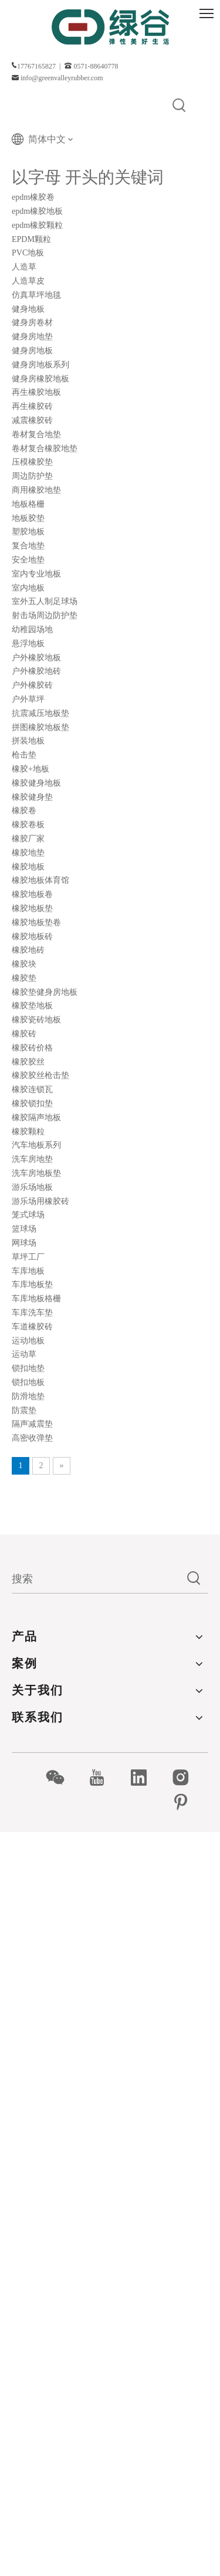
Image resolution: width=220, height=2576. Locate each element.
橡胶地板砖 (32, 936)
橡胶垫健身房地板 (44, 992)
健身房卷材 (32, 322)
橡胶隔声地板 (36, 1117)
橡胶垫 (24, 978)
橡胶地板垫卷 (36, 922)
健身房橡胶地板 (40, 378)
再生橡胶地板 (36, 392)
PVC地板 (28, 252)
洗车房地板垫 (36, 1173)
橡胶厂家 (28, 838)
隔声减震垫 (32, 1424)
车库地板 (28, 1271)
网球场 (24, 1242)
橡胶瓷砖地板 (36, 1019)
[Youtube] (102, 1777)
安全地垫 (28, 559)
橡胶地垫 (28, 852)
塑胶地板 (28, 531)
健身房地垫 (32, 336)
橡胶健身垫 (32, 797)
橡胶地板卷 (32, 894)
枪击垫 (24, 754)
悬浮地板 (28, 643)
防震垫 (24, 1410)
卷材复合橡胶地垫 (44, 448)
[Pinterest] (186, 1802)
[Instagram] (186, 1777)
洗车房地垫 (32, 1159)
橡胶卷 (24, 810)
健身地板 (28, 309)
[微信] (61, 1777)
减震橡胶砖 (32, 420)
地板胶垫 (28, 518)
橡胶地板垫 (32, 908)
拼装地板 (28, 740)
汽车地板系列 (36, 1145)
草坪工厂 (28, 1257)
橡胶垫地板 (32, 1005)
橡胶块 (24, 964)
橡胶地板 (28, 866)
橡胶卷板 (28, 824)
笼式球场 (28, 1214)
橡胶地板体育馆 (40, 880)
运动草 (24, 1354)
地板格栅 (28, 504)
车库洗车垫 (32, 1312)
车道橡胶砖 (32, 1326)
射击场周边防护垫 (44, 615)
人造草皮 (28, 281)
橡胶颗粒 (28, 1131)
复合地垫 (28, 545)
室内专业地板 (36, 573)
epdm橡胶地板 (37, 211)
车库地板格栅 (36, 1298)
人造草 (24, 266)
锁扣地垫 (28, 1368)
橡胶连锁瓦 (32, 1089)
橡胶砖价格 (32, 1047)
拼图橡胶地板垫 (40, 727)
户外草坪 (28, 699)
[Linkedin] (145, 1777)
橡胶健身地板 (36, 783)
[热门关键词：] (179, 106)
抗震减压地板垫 (40, 713)
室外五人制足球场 (44, 601)
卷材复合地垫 (36, 434)
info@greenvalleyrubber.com (62, 78)
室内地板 (28, 588)
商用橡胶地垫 (36, 490)
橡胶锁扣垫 (32, 1103)
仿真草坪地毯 (36, 295)
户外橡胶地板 (36, 657)
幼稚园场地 (32, 629)
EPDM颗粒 (31, 239)
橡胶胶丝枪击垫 (40, 1075)
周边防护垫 (32, 476)
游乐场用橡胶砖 (40, 1201)
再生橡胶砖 (32, 406)
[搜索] (96, 1579)
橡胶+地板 (30, 769)
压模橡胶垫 (32, 462)
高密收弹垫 (32, 1438)
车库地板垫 (32, 1284)
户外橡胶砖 (32, 685)
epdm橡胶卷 (33, 197)
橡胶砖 (24, 1033)
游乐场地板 (32, 1187)
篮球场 (24, 1228)
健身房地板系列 (40, 364)
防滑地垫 (28, 1396)
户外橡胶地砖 (36, 671)
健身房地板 (32, 350)
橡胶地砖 (28, 950)
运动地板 (28, 1340)
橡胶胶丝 (28, 1061)
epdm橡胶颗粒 (37, 225)
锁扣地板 (28, 1382)
